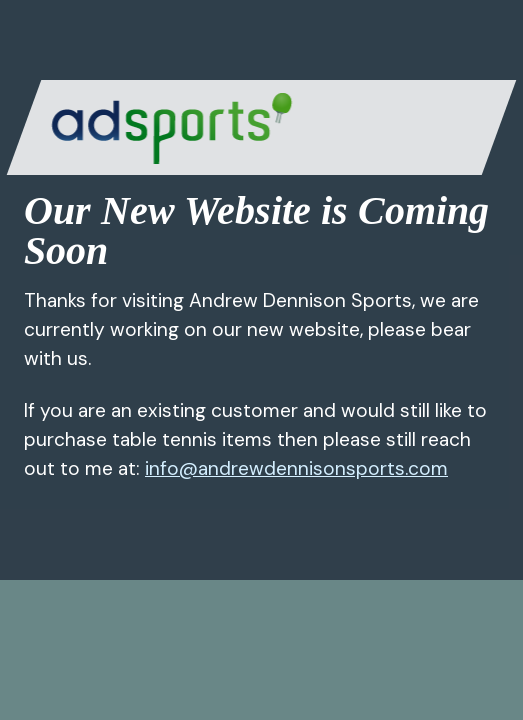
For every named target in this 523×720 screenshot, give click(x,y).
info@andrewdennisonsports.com (296, 468)
